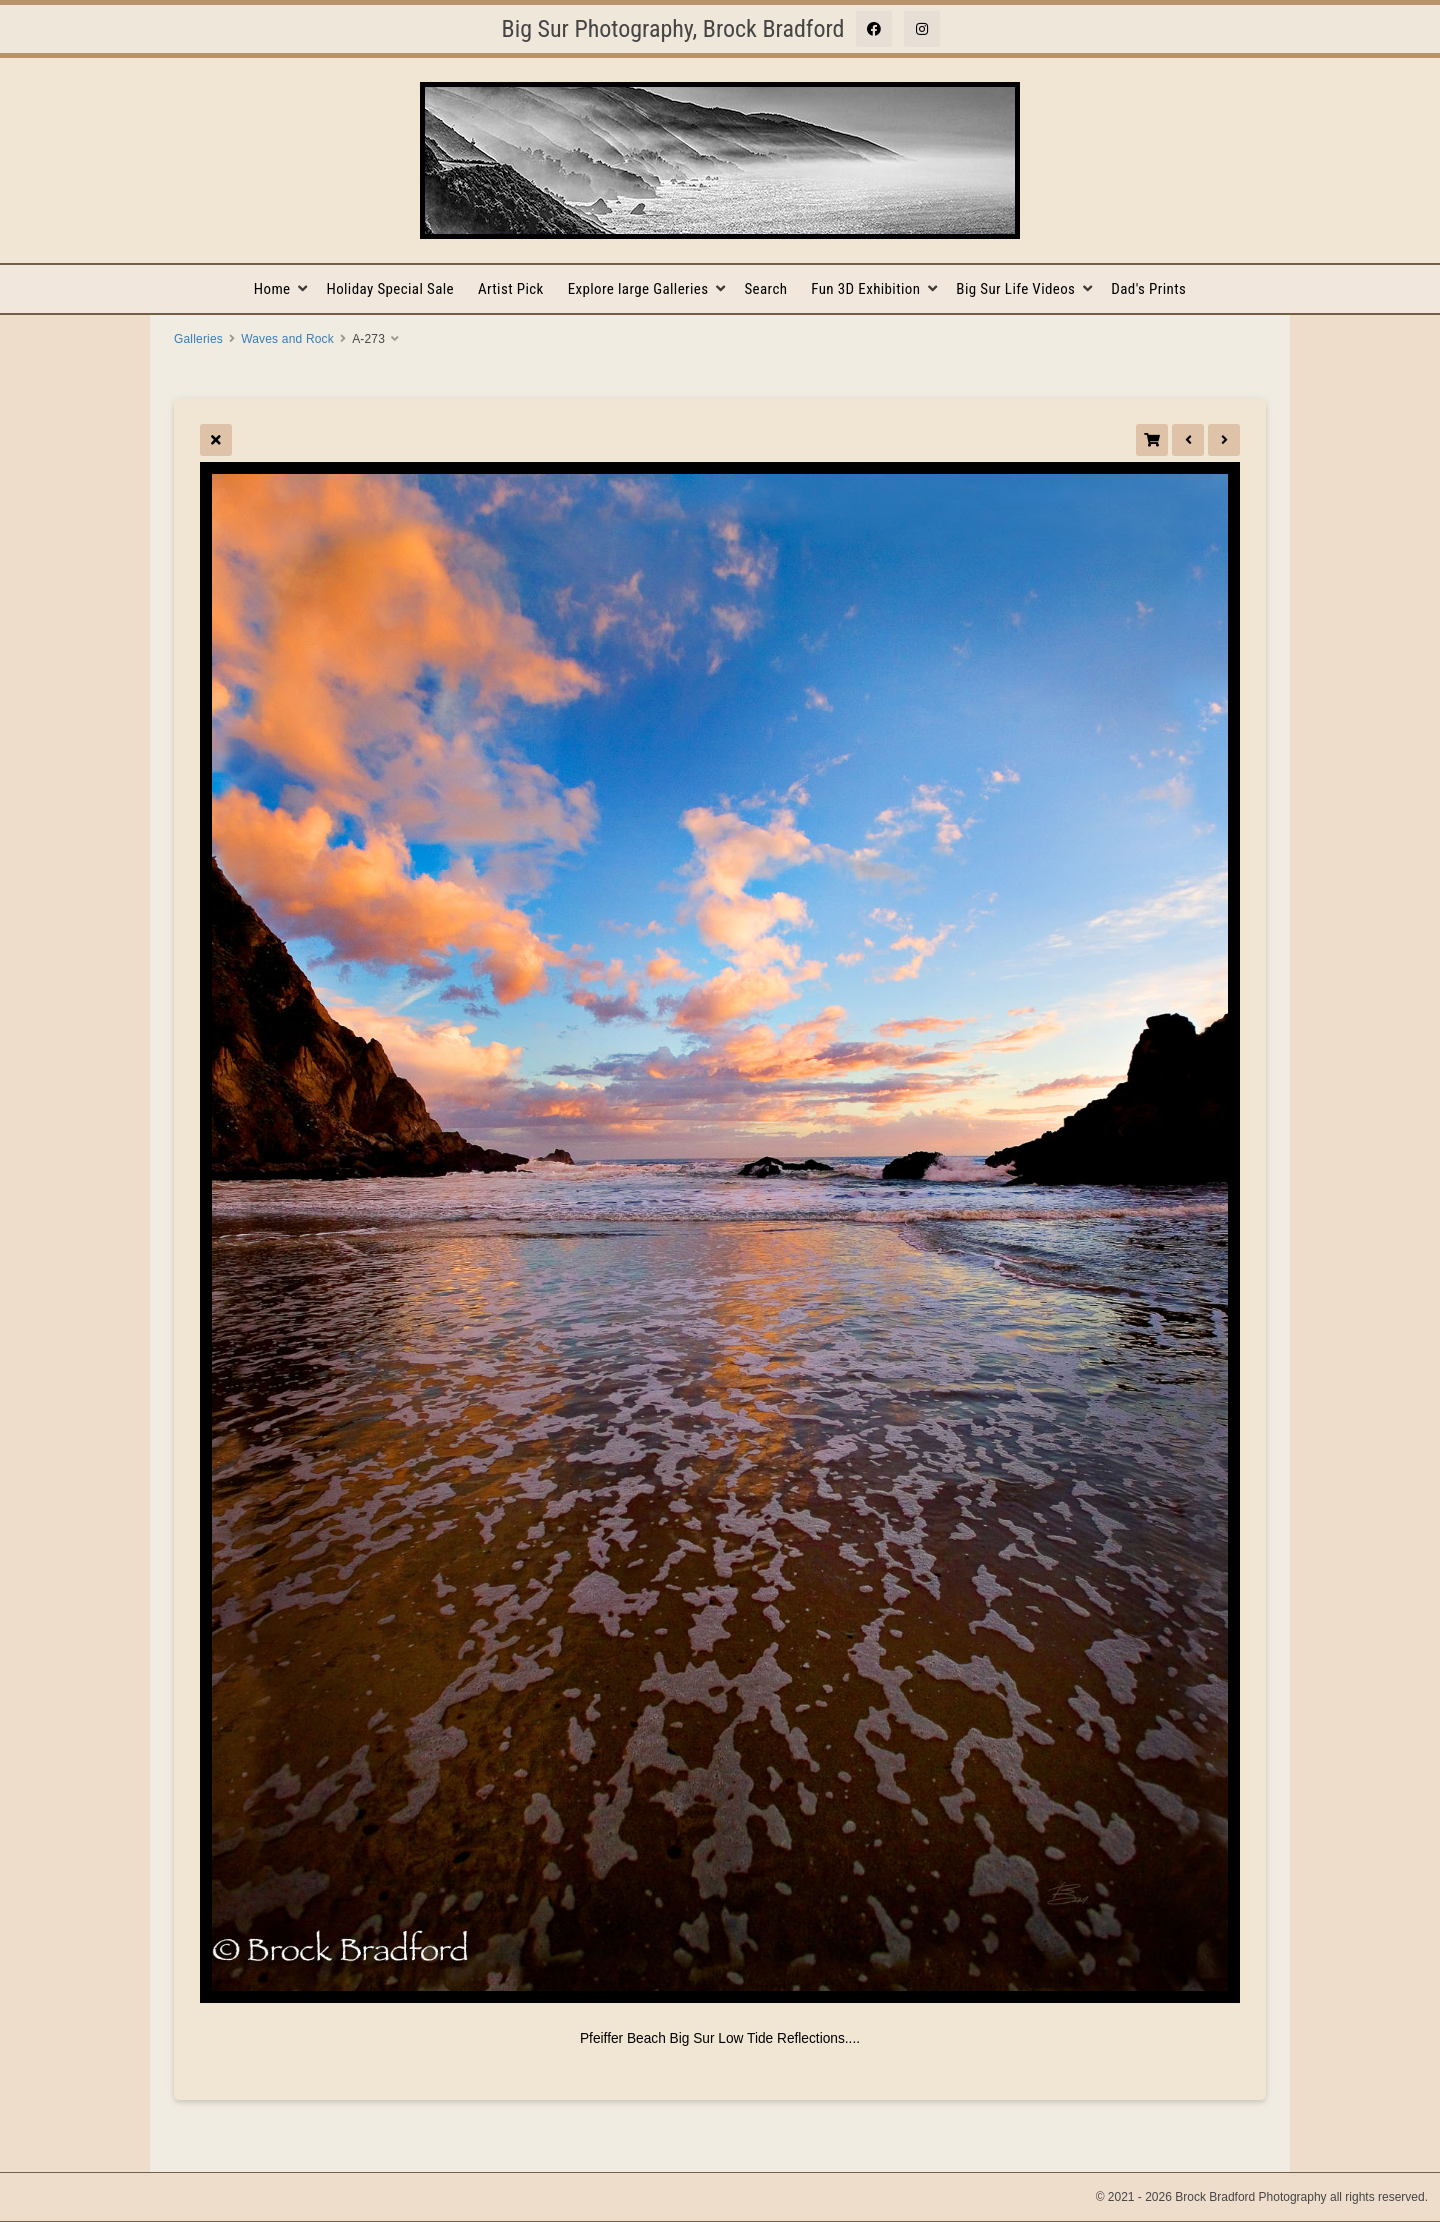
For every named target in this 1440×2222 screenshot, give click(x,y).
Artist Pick (511, 289)
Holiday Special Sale (390, 289)
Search (765, 289)
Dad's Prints (1148, 289)
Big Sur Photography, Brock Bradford (673, 29)
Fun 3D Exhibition (865, 289)
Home (272, 289)
